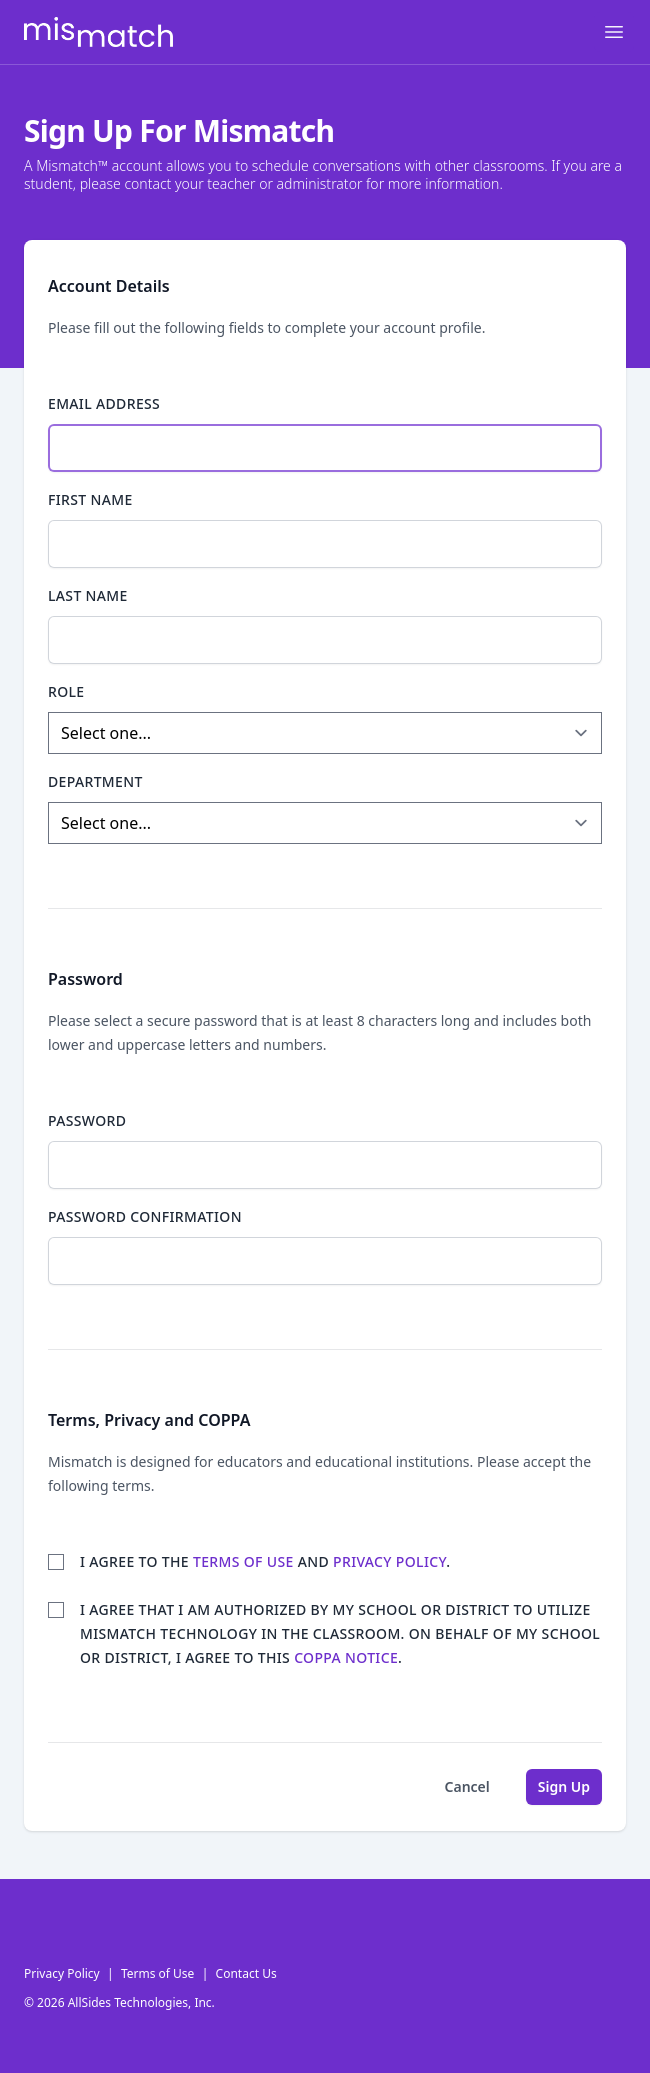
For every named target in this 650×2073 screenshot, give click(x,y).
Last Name (88, 595)
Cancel (467, 1786)
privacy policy (389, 1561)
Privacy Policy (62, 1973)
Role (66, 691)
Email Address (104, 403)
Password (87, 1120)
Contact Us (246, 1973)
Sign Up (564, 1786)
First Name (90, 499)
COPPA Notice (346, 1657)
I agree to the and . (265, 1561)
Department (95, 781)
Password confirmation (145, 1216)
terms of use (243, 1561)
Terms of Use (157, 1973)
